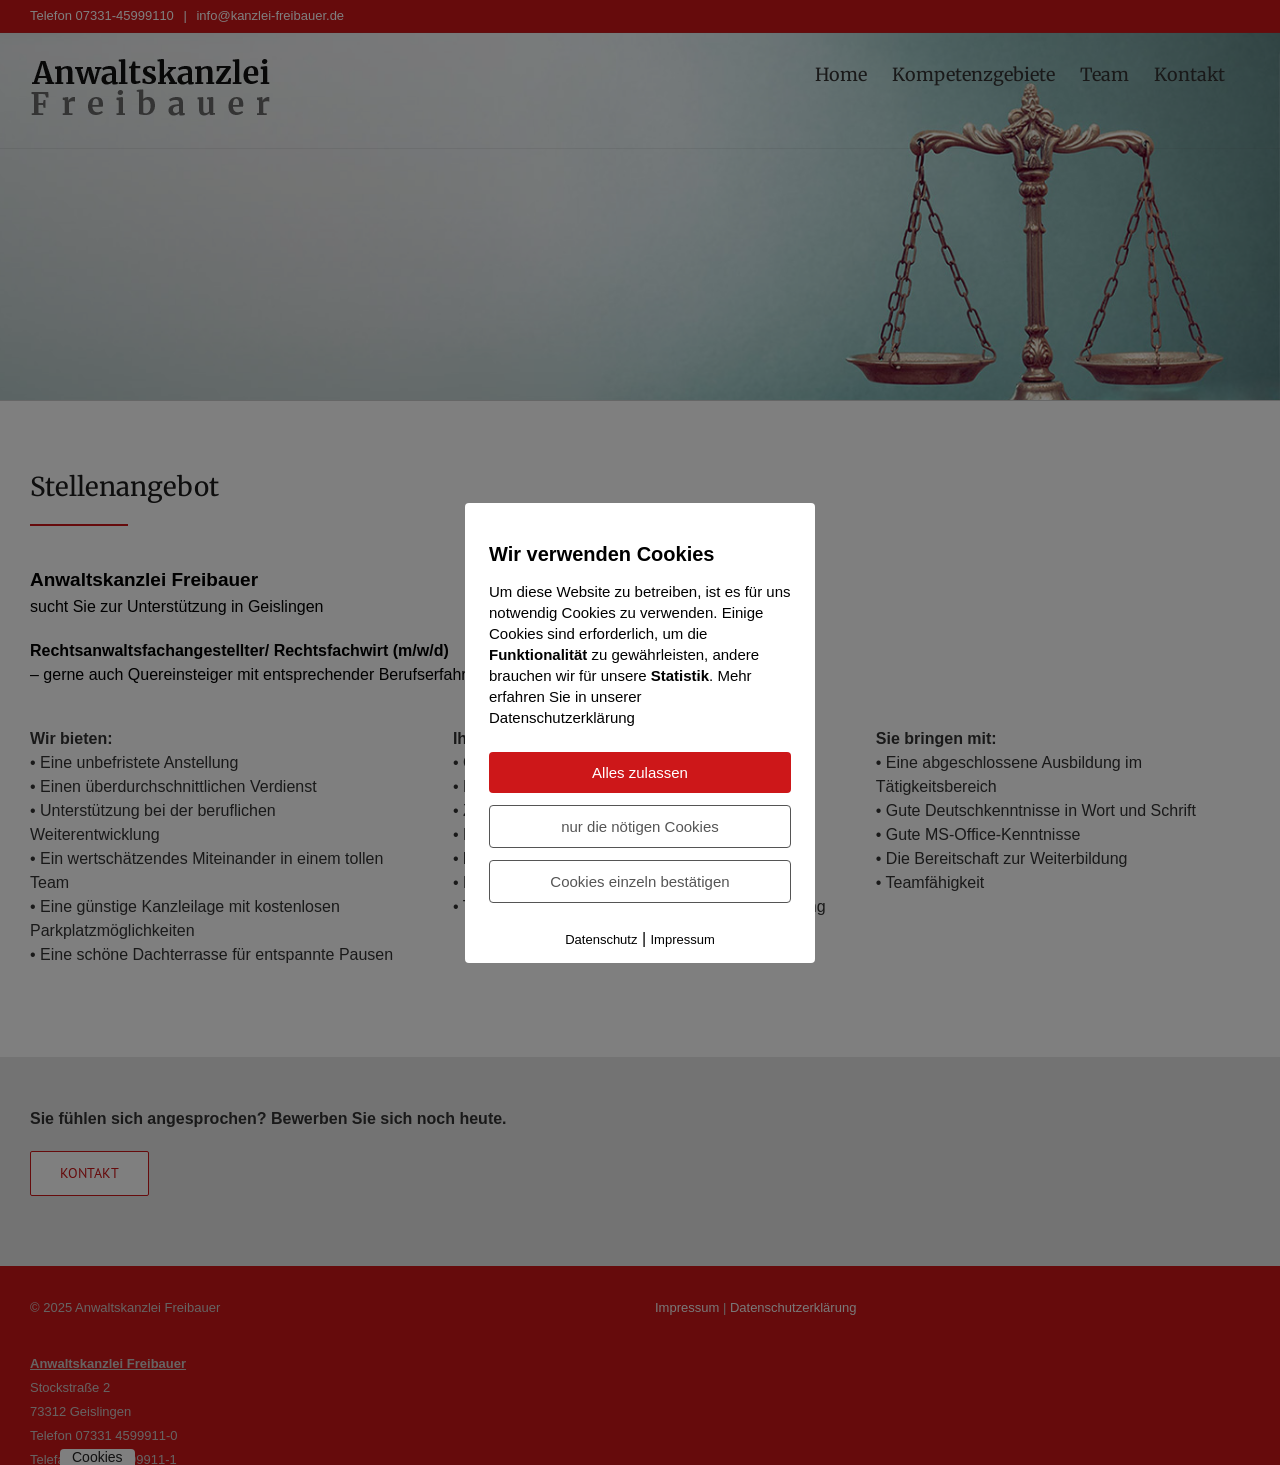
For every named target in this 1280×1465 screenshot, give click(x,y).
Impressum (683, 939)
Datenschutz (601, 939)
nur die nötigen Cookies (640, 826)
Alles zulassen (640, 772)
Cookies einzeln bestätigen (639, 881)
